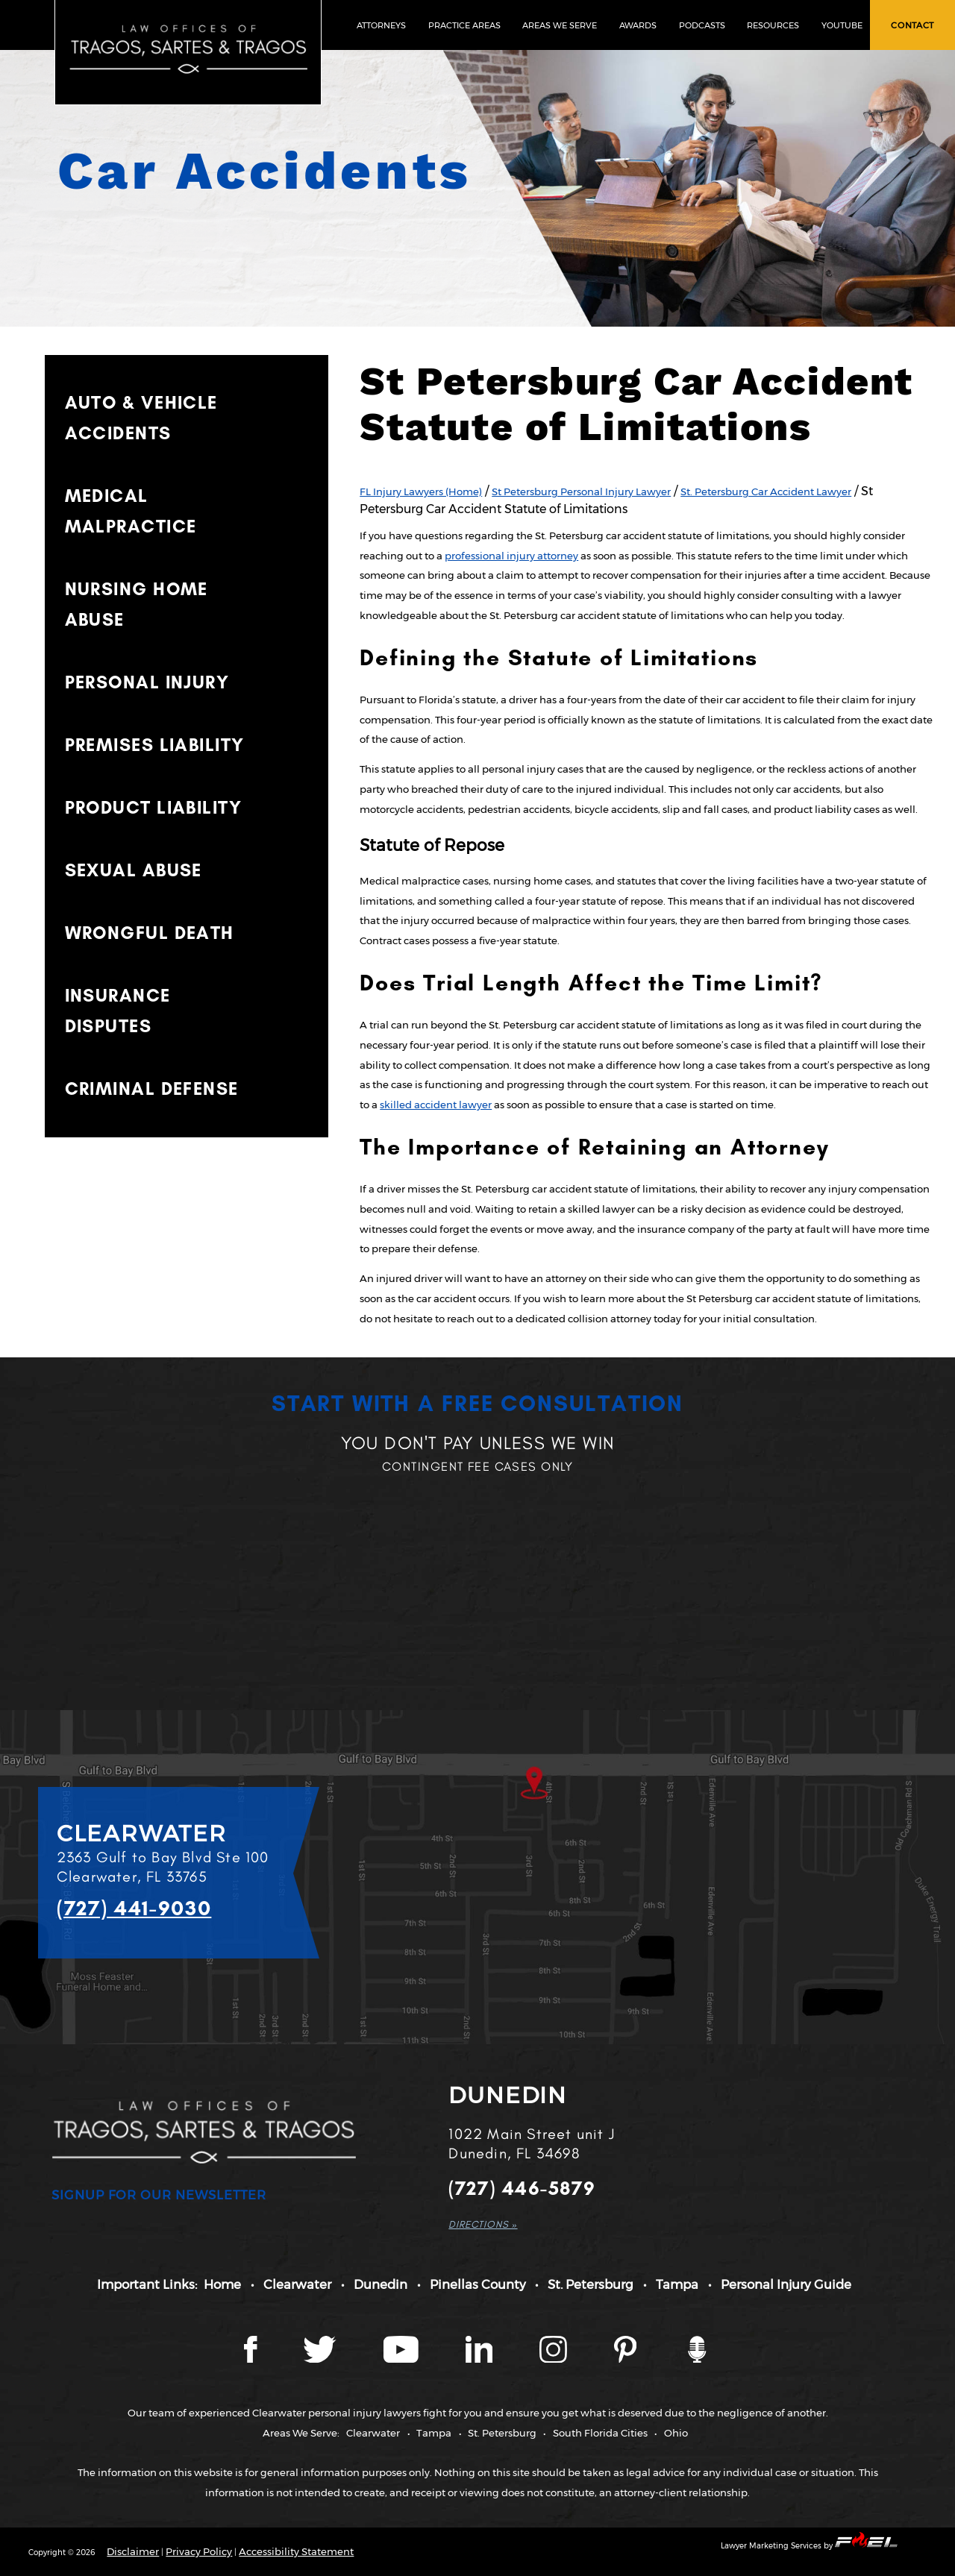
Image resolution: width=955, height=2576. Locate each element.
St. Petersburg (590, 2284)
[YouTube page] (402, 2359)
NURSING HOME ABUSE (136, 604)
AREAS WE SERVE (559, 25)
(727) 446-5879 (521, 2188)
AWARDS (638, 25)
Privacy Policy (199, 2551)
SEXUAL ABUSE (133, 870)
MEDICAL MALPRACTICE (131, 511)
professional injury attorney (511, 556)
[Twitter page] (321, 2359)
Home (222, 2284)
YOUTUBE (841, 25)
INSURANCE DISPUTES (118, 1010)
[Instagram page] (554, 2359)
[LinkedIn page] (480, 2359)
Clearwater (297, 2284)
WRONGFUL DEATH (149, 932)
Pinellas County (478, 2284)
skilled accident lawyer (436, 1104)
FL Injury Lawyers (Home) (421, 491)
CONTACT (912, 25)
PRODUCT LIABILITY (153, 807)
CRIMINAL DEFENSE (152, 1088)
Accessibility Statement (296, 2551)
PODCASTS (702, 25)
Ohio (676, 2433)
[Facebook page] (251, 2359)
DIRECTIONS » (482, 2224)
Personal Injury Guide (786, 2284)
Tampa (677, 2284)
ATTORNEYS (381, 25)
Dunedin (380, 2284)
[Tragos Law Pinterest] (626, 2359)
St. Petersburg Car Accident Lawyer (765, 491)
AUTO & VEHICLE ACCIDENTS (141, 418)
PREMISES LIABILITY (155, 744)
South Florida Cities (600, 2433)
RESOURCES (773, 25)
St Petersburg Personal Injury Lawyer (581, 491)
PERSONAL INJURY (147, 682)
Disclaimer (133, 2551)
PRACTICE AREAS (464, 25)
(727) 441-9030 (134, 1907)
